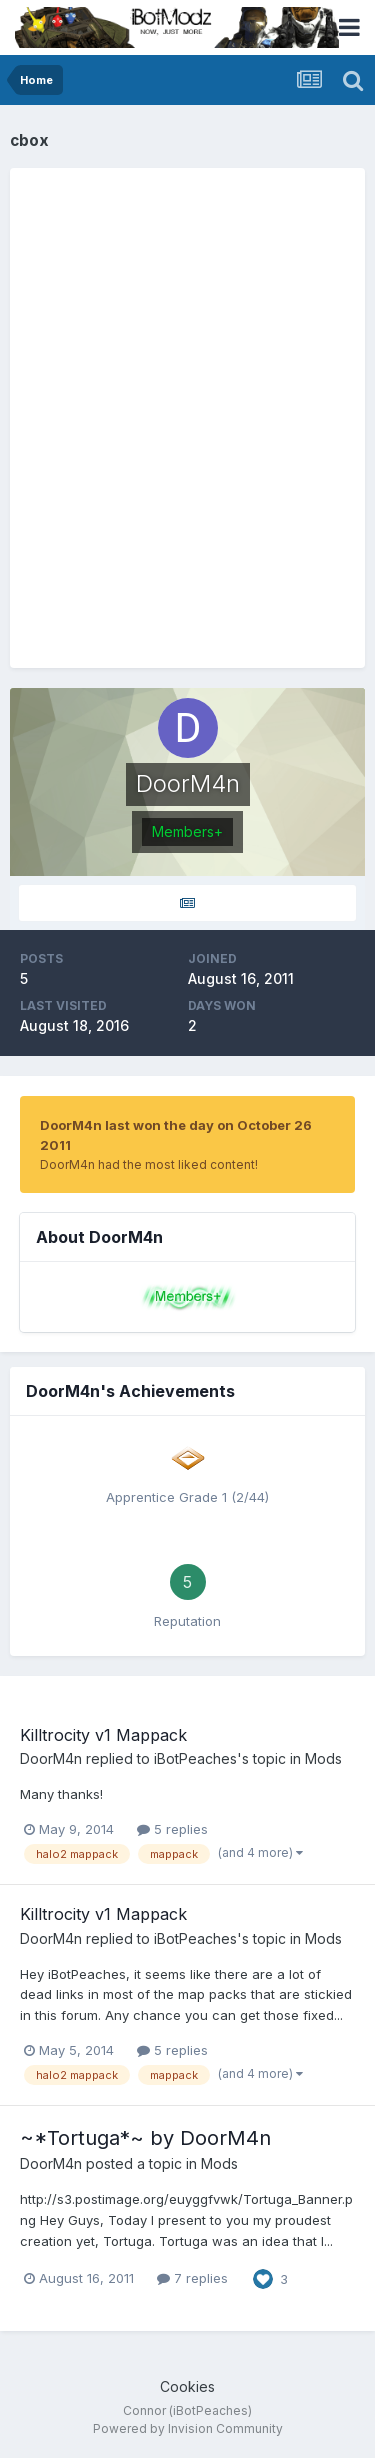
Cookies (187, 2386)
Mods (323, 1758)
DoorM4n (51, 1758)
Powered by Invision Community (188, 2428)
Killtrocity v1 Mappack (103, 1735)
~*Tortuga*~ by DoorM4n (145, 2138)
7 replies (192, 2278)
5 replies (172, 1829)
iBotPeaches (195, 1758)
